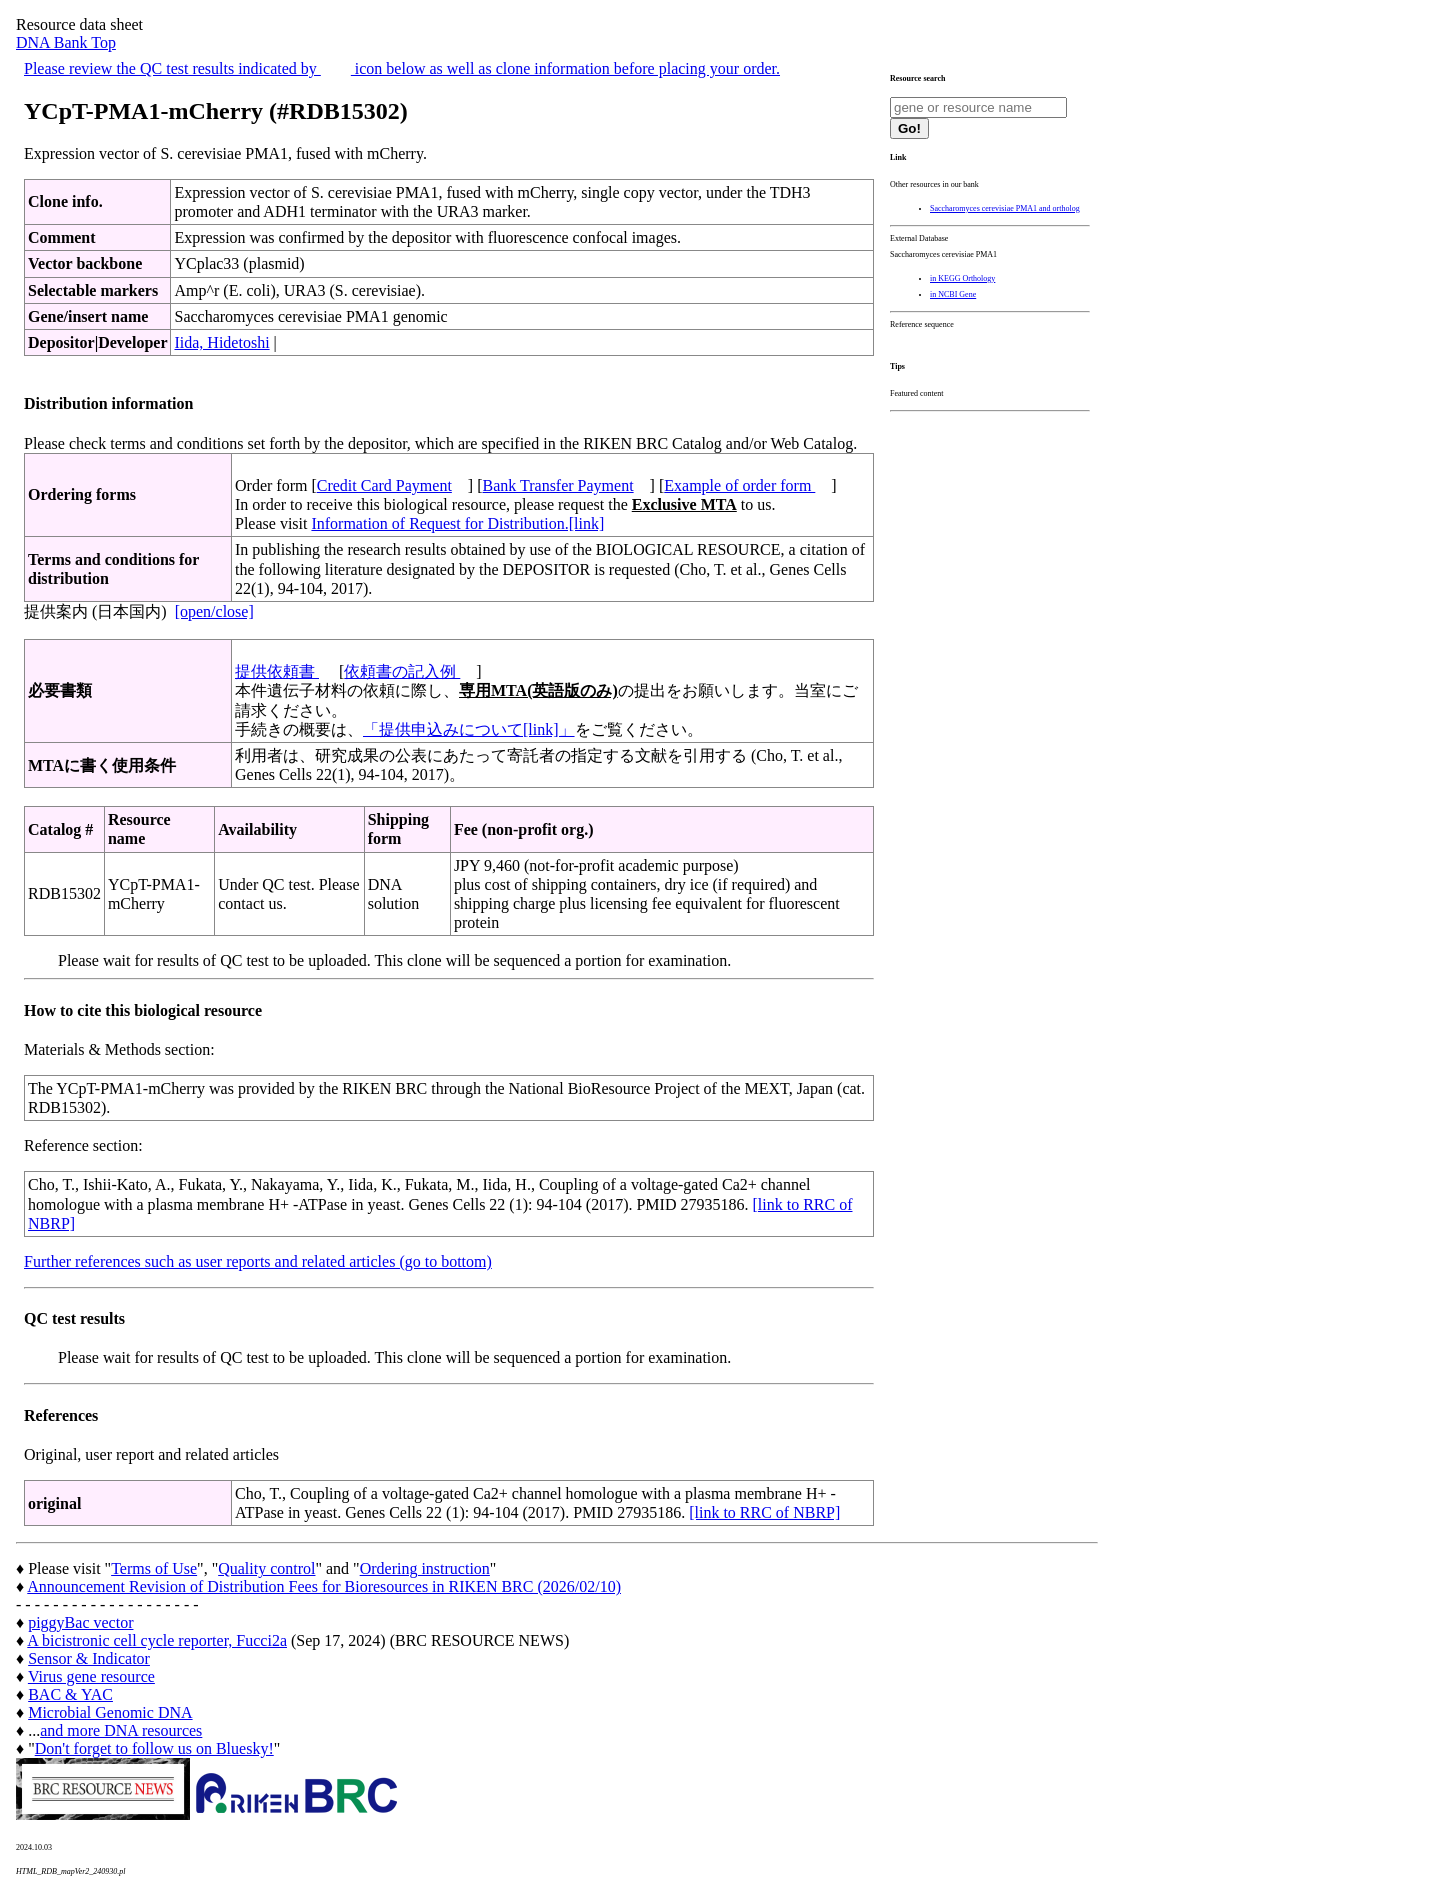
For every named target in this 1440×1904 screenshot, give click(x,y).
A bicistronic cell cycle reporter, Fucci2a (157, 1640)
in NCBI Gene (953, 294)
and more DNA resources (121, 1730)
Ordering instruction (425, 1568)
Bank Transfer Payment (558, 485)
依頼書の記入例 (402, 671)
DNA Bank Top (66, 42)
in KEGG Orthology (962, 278)
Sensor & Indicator (89, 1658)
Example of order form (739, 485)
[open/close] (214, 611)
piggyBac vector (80, 1622)
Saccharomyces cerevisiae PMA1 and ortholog (1005, 208)
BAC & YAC (70, 1694)
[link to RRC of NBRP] (764, 1512)
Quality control (266, 1568)
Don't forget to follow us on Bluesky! (154, 1748)
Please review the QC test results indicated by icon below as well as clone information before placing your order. (402, 68)
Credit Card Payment (384, 485)
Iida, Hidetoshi (221, 342)
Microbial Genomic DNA (110, 1712)
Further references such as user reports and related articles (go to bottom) (258, 1261)
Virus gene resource (91, 1676)
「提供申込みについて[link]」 (469, 729)
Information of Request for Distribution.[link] (457, 523)
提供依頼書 (277, 671)
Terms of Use (154, 1568)
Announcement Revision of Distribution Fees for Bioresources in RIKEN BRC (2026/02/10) (324, 1586)
